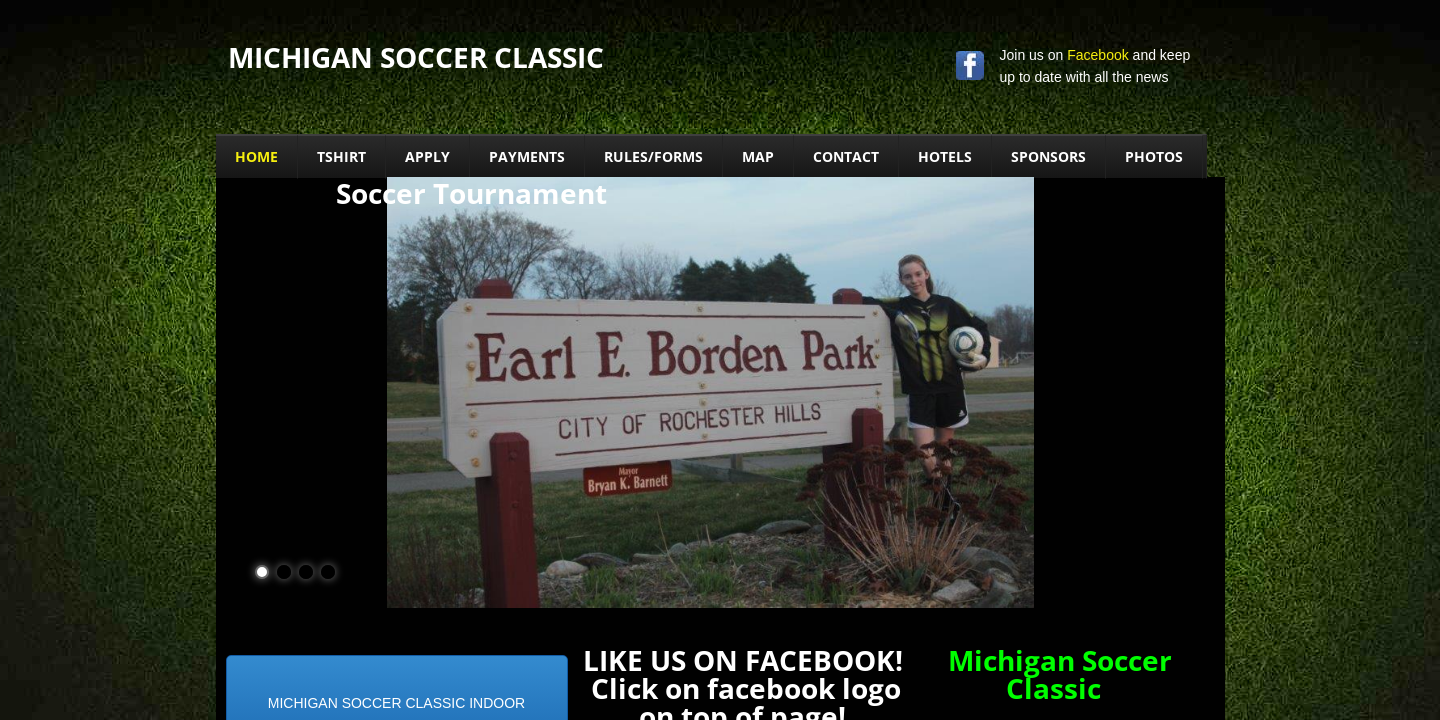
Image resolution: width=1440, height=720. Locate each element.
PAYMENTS (527, 156)
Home (256, 156)
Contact (846, 156)
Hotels (945, 156)
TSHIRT (341, 156)
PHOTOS (1154, 156)
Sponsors (1048, 156)
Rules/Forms (653, 156)
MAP (758, 156)
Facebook (1097, 55)
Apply (427, 156)
